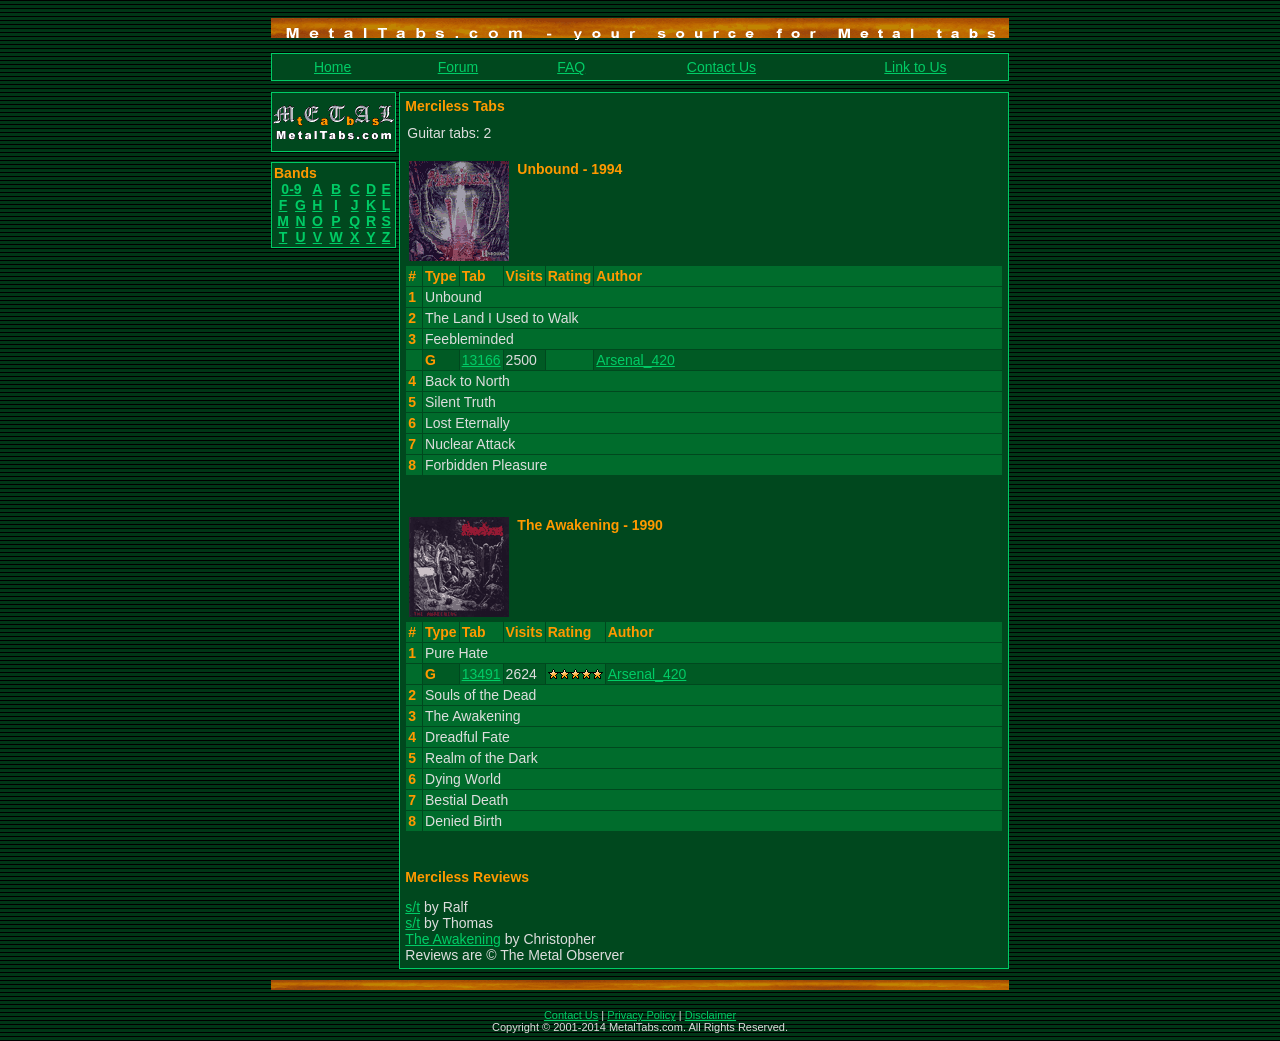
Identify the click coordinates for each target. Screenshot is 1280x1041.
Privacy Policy (641, 1015)
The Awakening (452, 939)
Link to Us (915, 67)
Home (332, 67)
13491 (481, 674)
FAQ (571, 67)
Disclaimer (710, 1015)
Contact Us (721, 67)
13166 (481, 360)
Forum (458, 67)
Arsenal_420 (635, 360)
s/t (412, 907)
